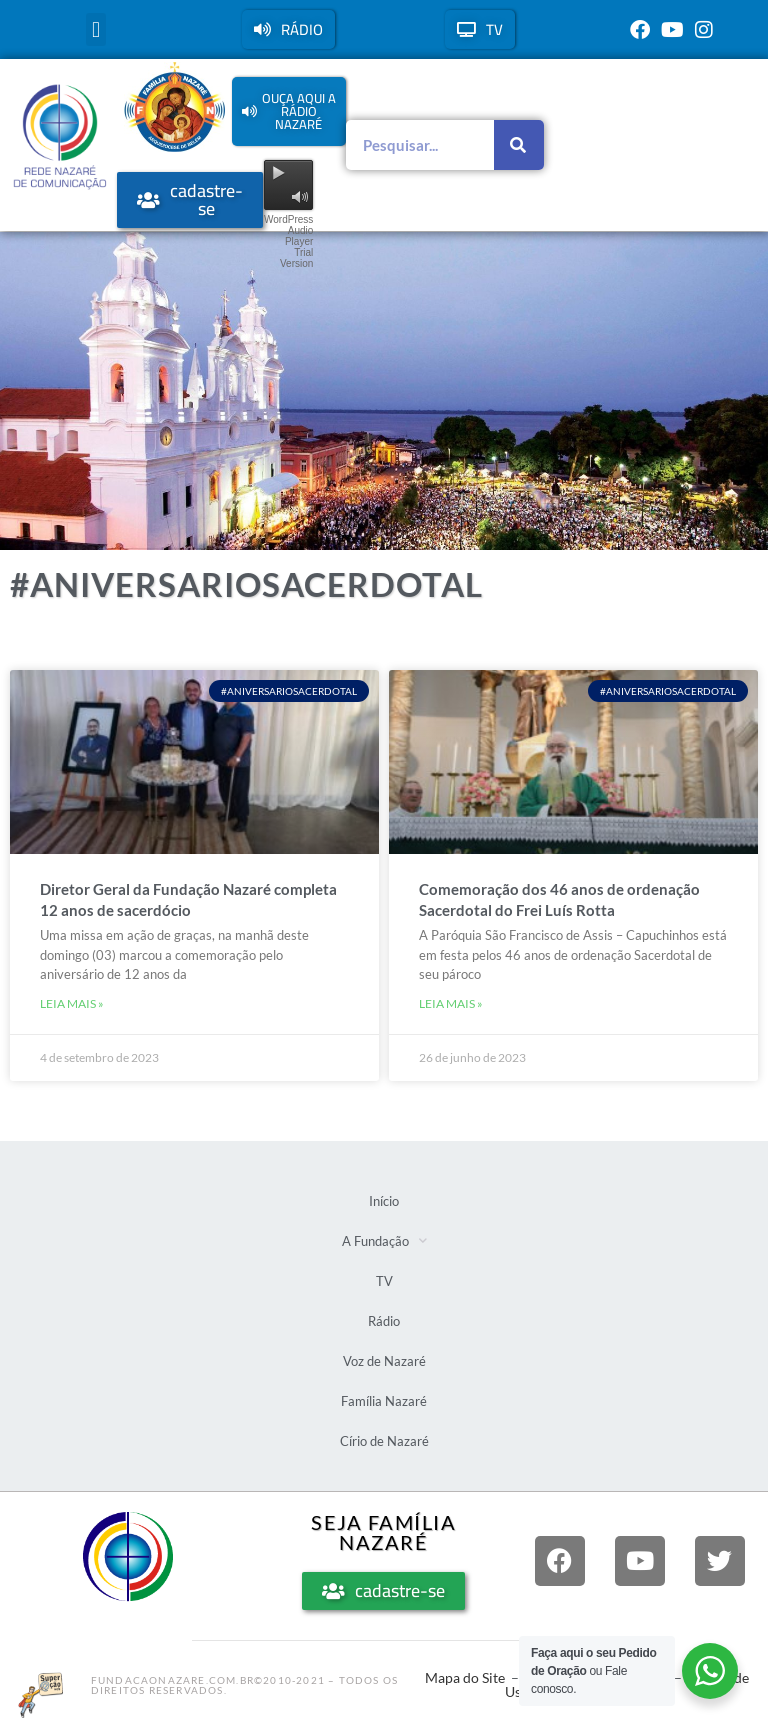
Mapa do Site (465, 1677)
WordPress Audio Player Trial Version (288, 241)
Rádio (384, 1321)
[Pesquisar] (519, 145)
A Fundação (384, 1240)
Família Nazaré (384, 1401)
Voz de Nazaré (384, 1361)
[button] (95, 29)
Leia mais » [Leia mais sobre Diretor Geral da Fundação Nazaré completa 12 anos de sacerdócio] (72, 1003)
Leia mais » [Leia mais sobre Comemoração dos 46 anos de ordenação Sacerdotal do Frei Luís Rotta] (451, 1003)
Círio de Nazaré (384, 1441)
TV (384, 1281)
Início (384, 1201)
